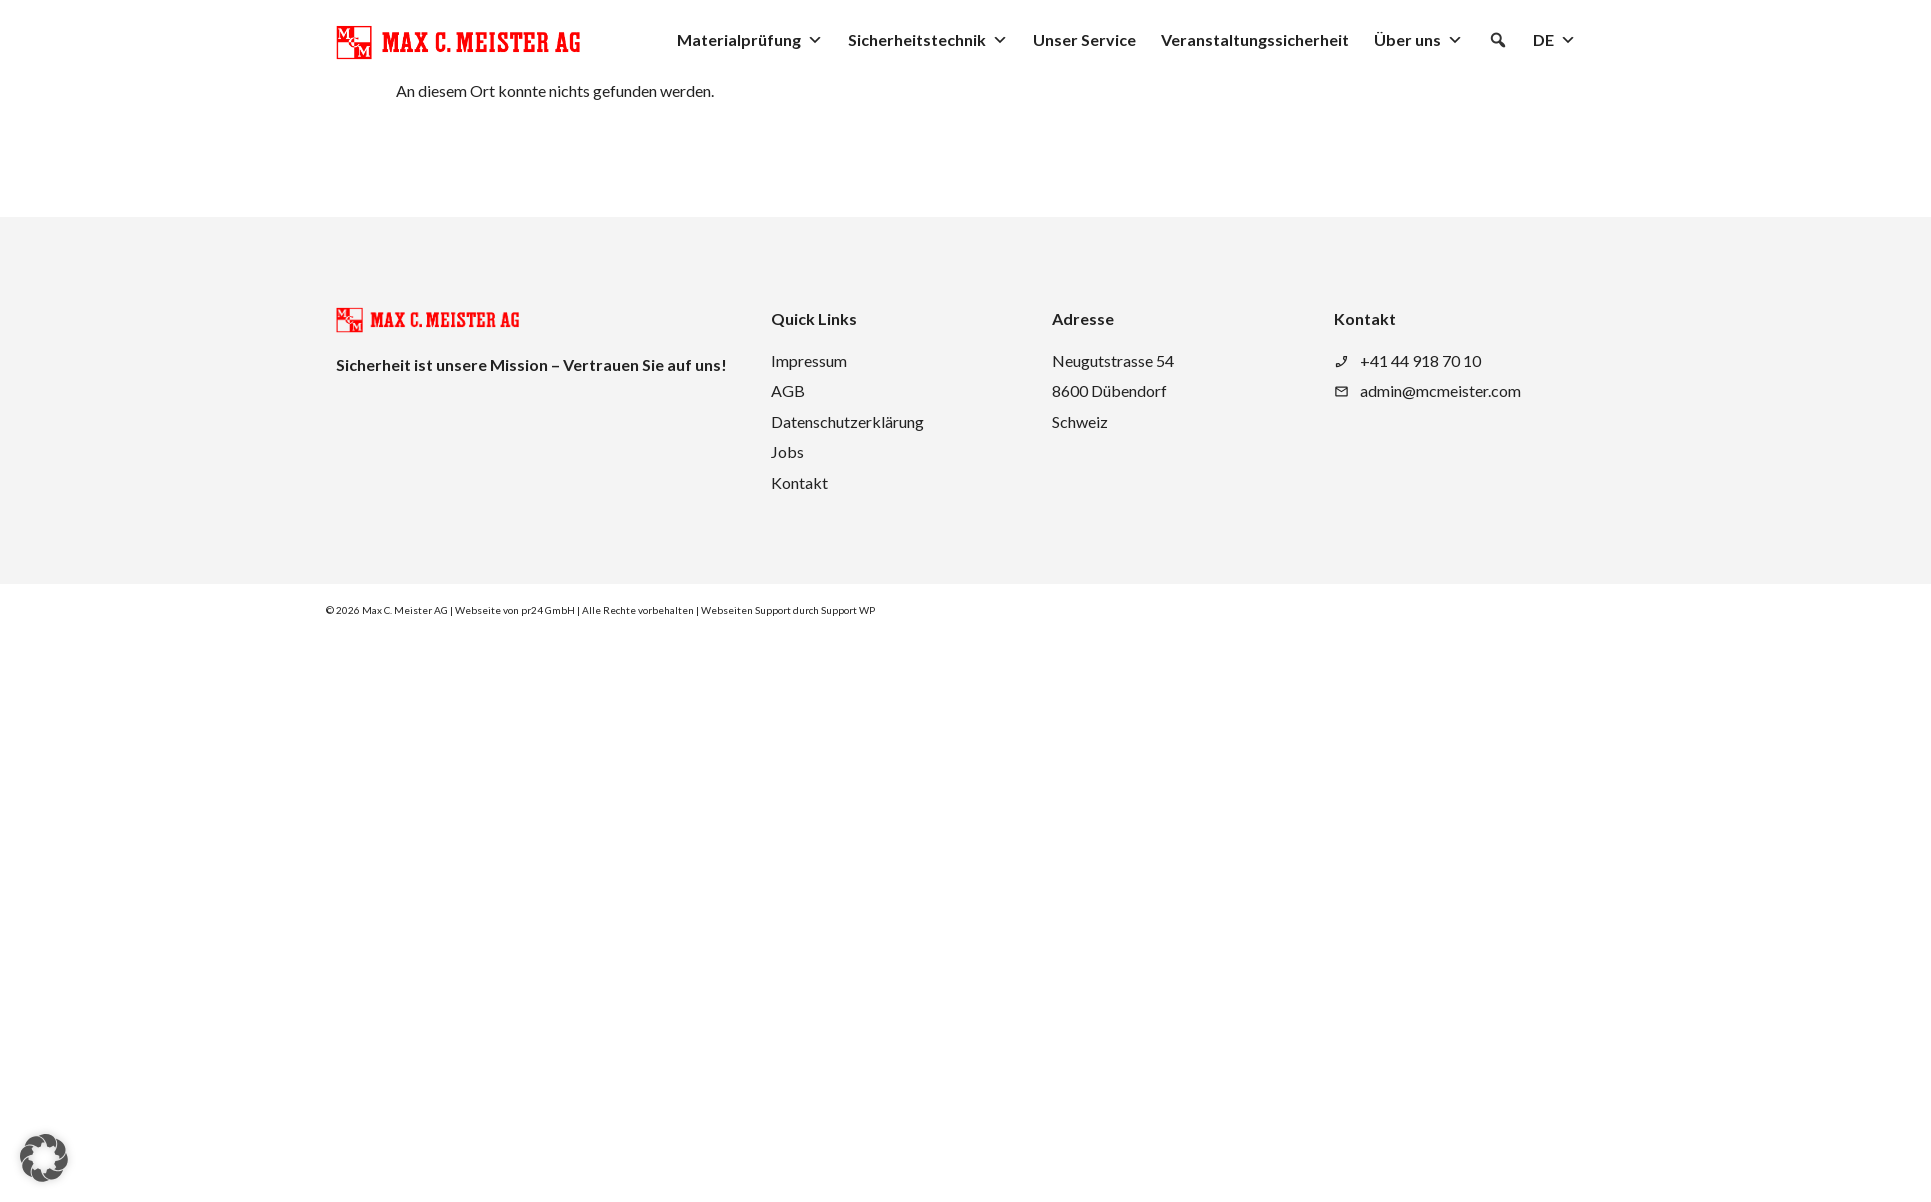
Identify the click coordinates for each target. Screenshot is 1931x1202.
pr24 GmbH (548, 610)
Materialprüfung (750, 40)
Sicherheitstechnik (928, 40)
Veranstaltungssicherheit (1255, 39)
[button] (1498, 40)
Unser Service (1084, 39)
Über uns (1418, 40)
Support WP (848, 610)
